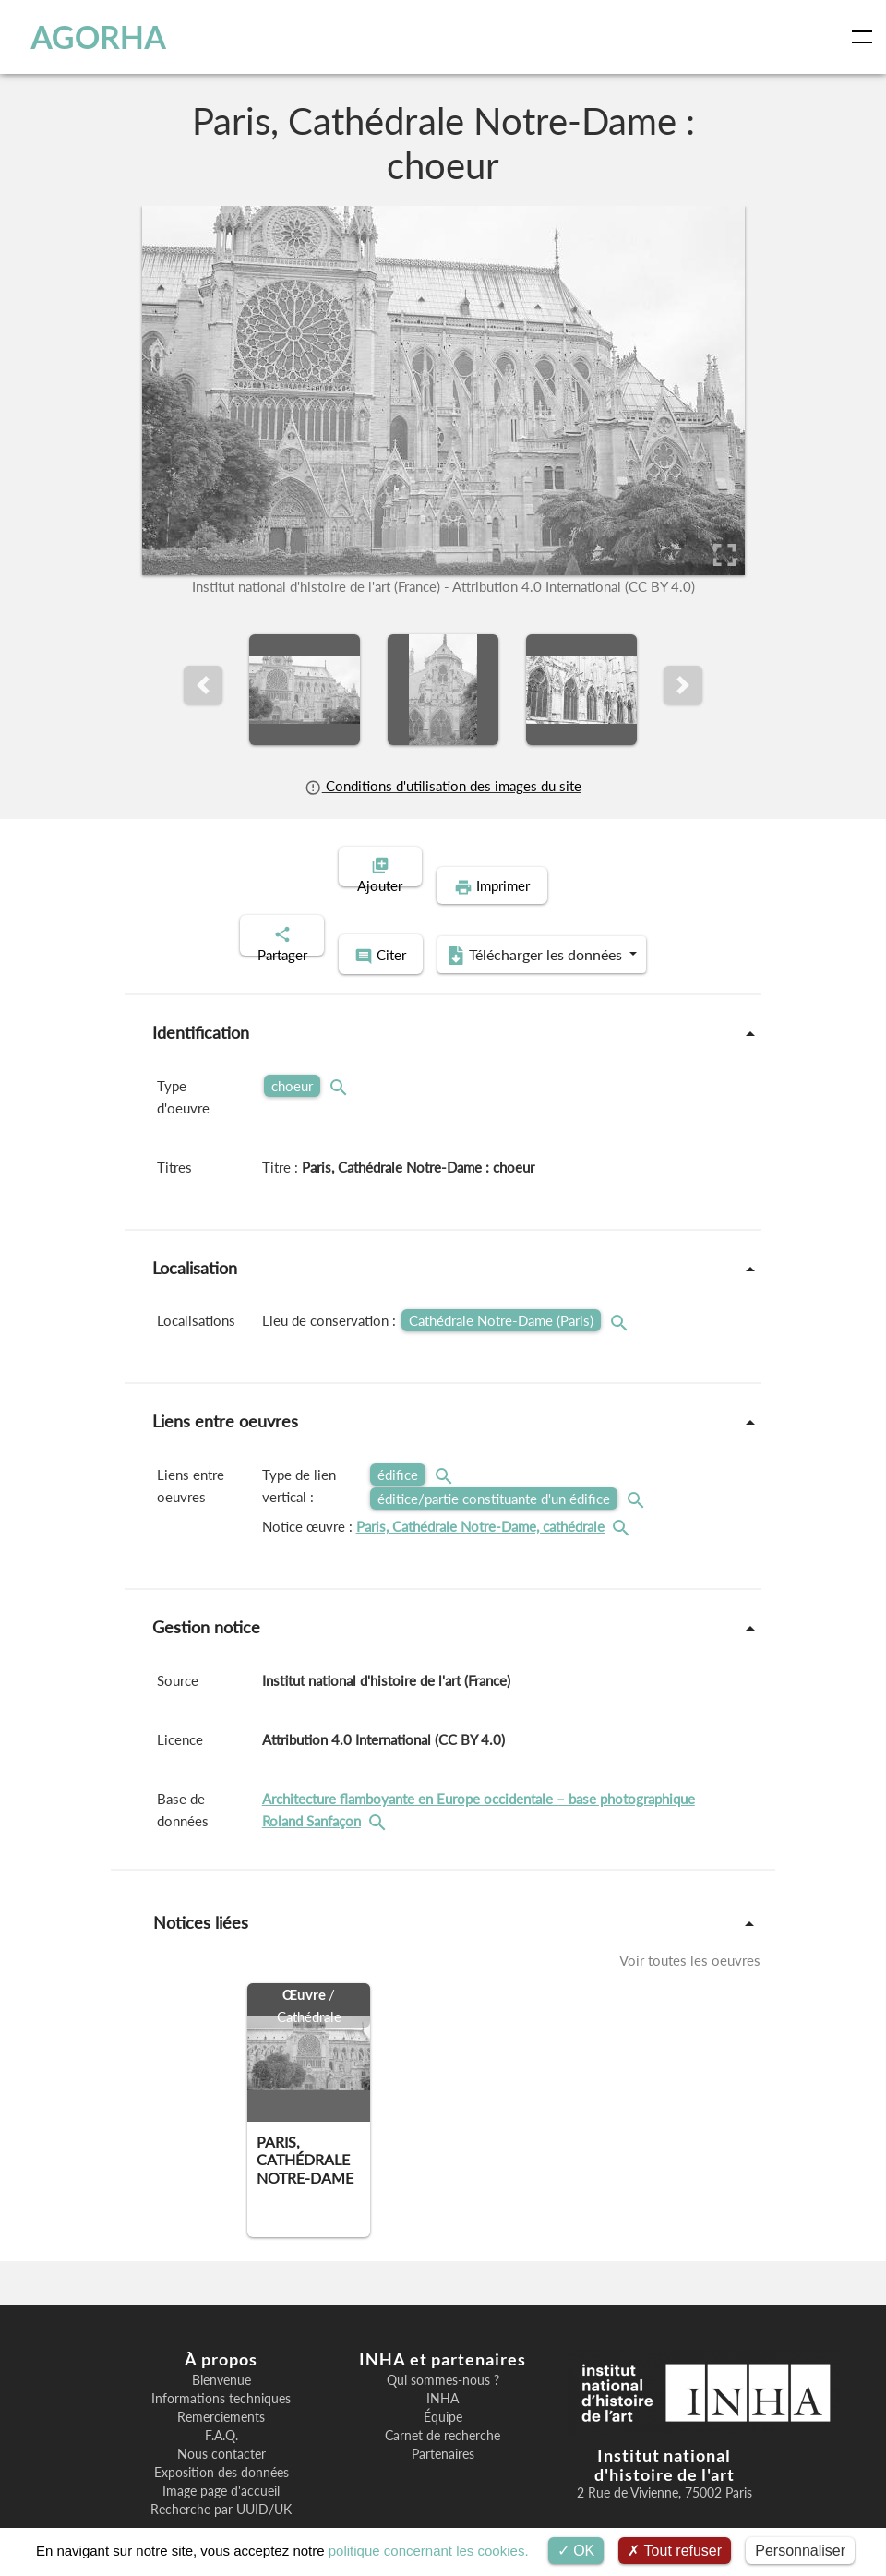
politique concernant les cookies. (429, 2550)
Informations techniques (221, 2356)
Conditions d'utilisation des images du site (443, 785)
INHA (442, 2356)
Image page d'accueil (221, 2448)
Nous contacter (221, 2411)
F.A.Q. (221, 2393)
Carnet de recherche (442, 2393)
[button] (203, 685)
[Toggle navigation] (865, 37)
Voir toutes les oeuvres (689, 1917)
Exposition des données (221, 2430)
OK (576, 2550)
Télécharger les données (563, 914)
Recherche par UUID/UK (221, 2467)
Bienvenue (221, 2337)
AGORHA (94, 36)
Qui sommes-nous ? (443, 2337)
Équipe (443, 2374)
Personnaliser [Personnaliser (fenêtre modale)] (800, 2550)
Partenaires (443, 2411)
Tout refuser (675, 2550)
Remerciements (221, 2374)
